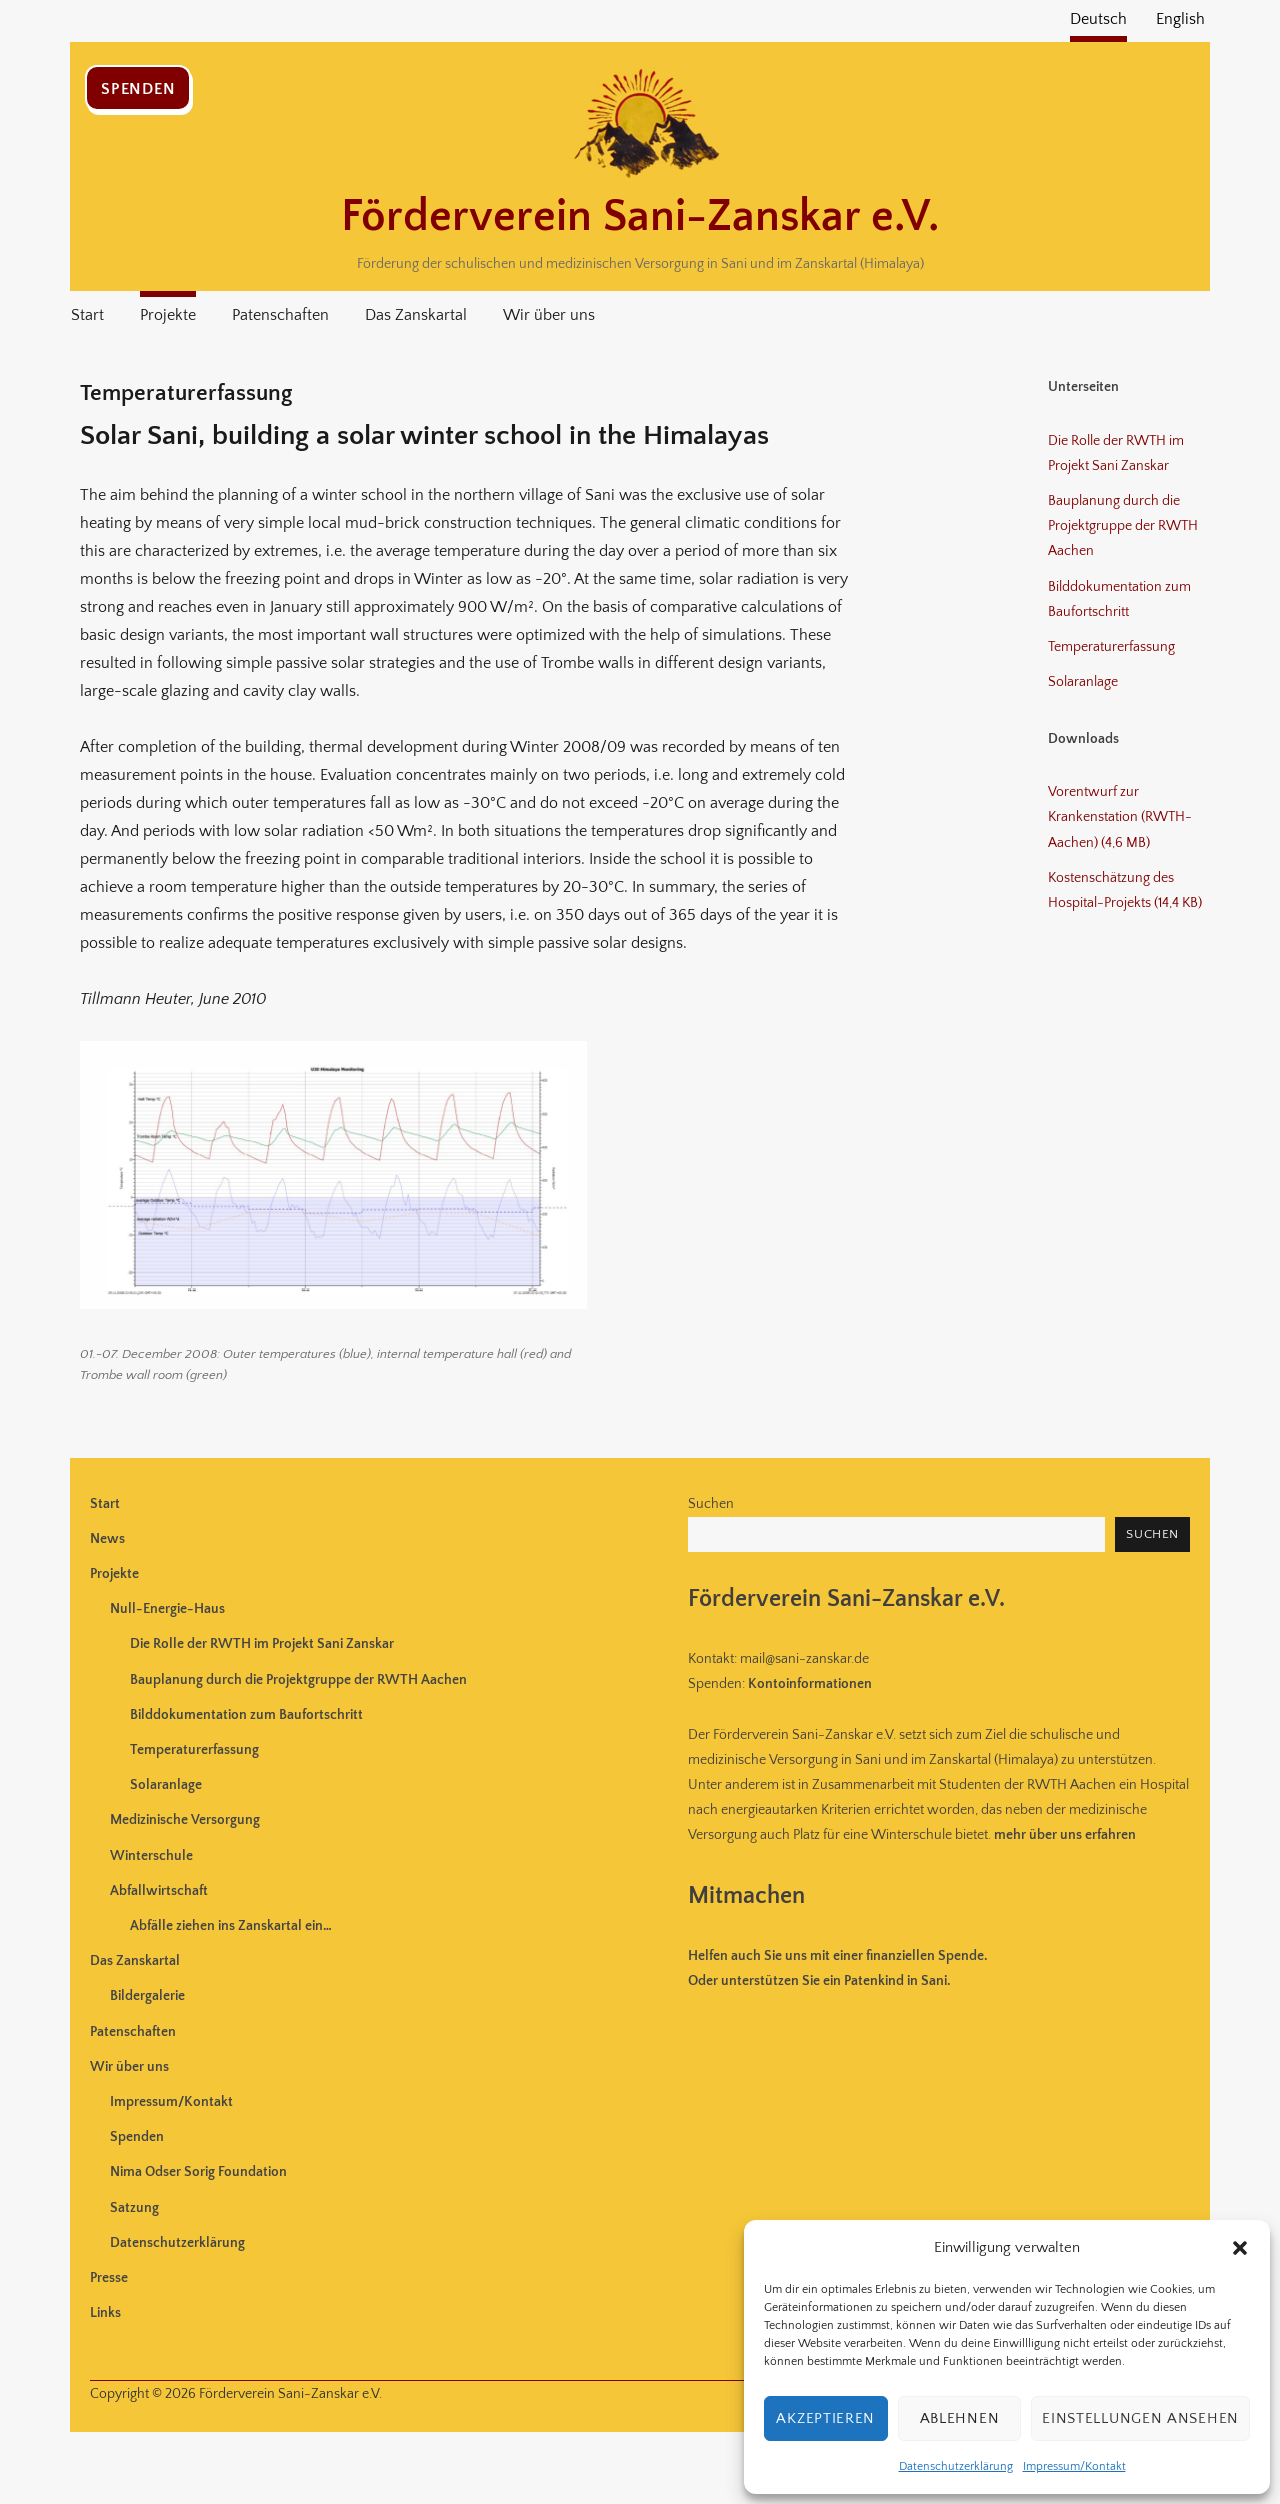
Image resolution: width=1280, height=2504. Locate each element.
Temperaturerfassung (1111, 647)
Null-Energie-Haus (167, 1609)
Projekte (168, 315)
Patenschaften (280, 315)
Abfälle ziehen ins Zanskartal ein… (231, 1926)
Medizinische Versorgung (185, 1820)
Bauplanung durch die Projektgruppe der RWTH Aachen (1123, 526)
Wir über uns (549, 315)
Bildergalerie (147, 1996)
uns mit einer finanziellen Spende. (838, 1956)
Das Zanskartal (416, 315)
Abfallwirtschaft (159, 1891)
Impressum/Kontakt (1074, 2466)
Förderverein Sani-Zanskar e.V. (640, 217)
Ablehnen (960, 2418)
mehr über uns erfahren (1065, 1835)
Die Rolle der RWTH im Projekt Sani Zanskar (262, 1644)
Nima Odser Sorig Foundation (198, 2172)
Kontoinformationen (810, 1684)
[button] (1240, 2248)
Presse (109, 2278)
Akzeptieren (825, 2418)
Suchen (711, 1504)
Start (87, 315)
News (107, 1539)
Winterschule (151, 1856)
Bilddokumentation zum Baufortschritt (246, 1715)
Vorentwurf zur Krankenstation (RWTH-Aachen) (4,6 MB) (1120, 817)
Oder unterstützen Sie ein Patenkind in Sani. (819, 1981)
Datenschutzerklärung (956, 2466)
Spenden (138, 89)
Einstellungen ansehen (1140, 2418)
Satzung (134, 2208)
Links (105, 2313)
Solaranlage (1083, 682)
